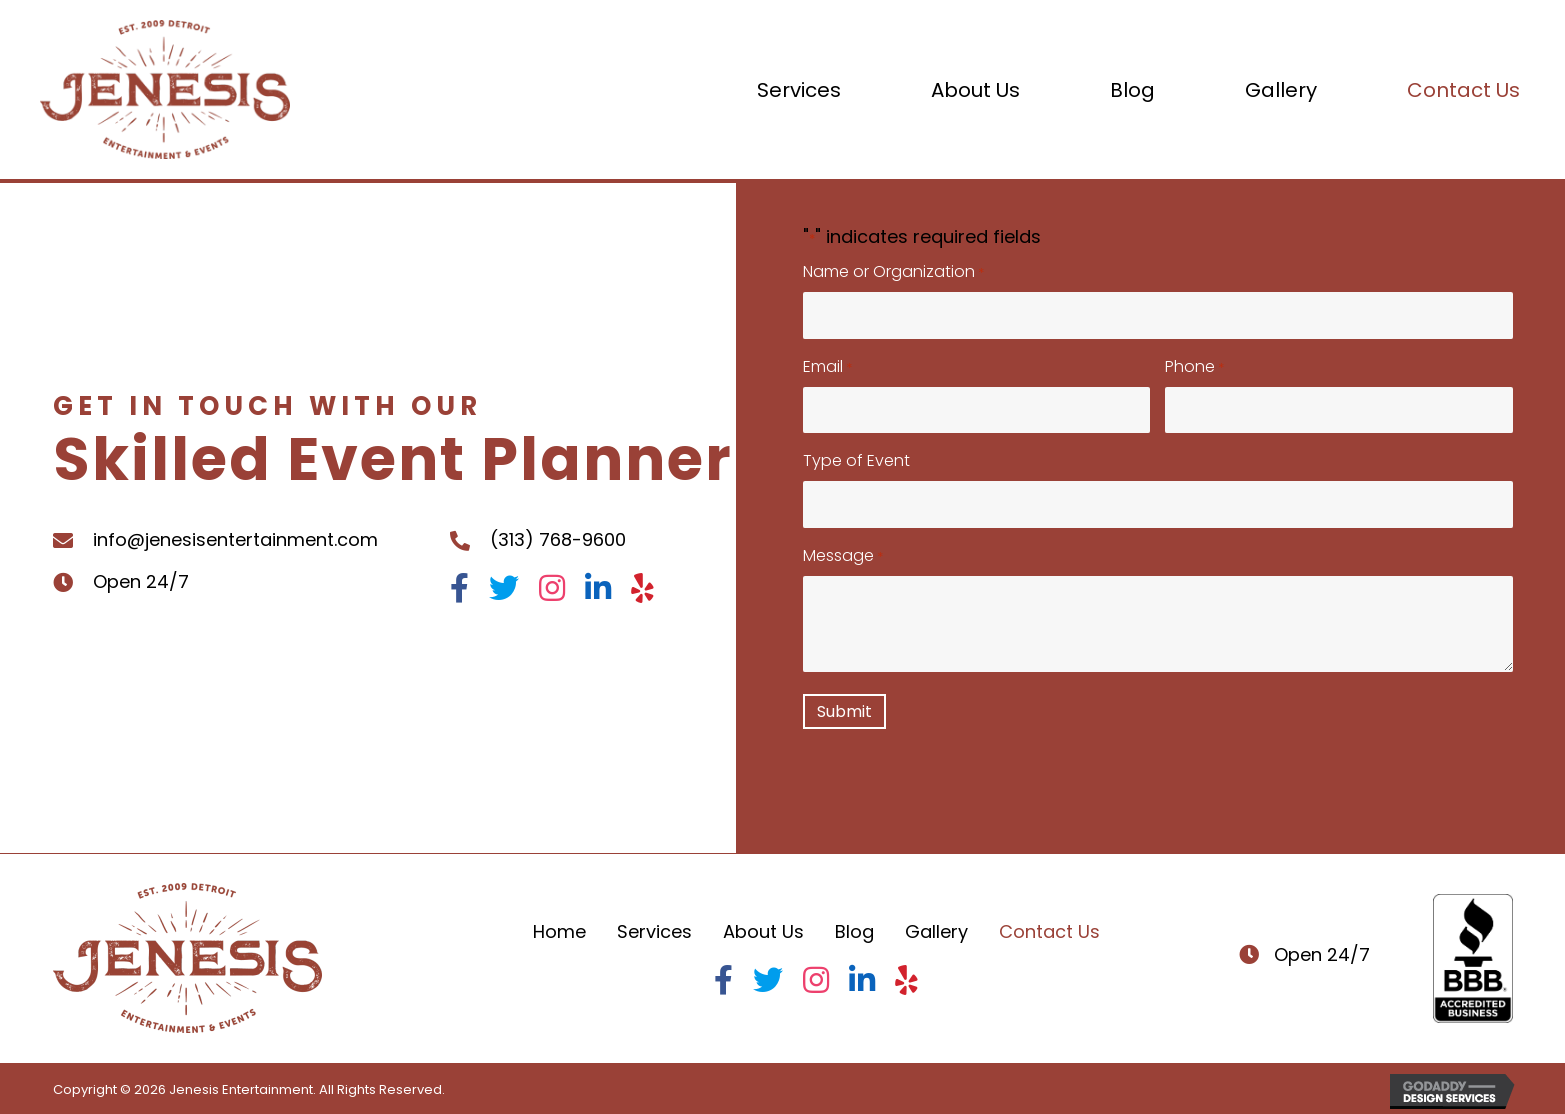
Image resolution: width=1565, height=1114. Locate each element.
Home (559, 931)
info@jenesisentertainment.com (235, 539)
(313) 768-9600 (558, 539)
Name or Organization (893, 271)
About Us (763, 931)
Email (827, 366)
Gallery (936, 931)
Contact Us (1049, 931)
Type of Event (856, 460)
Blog (854, 931)
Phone (1194, 366)
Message (843, 555)
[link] (799, 90)
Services (654, 931)
